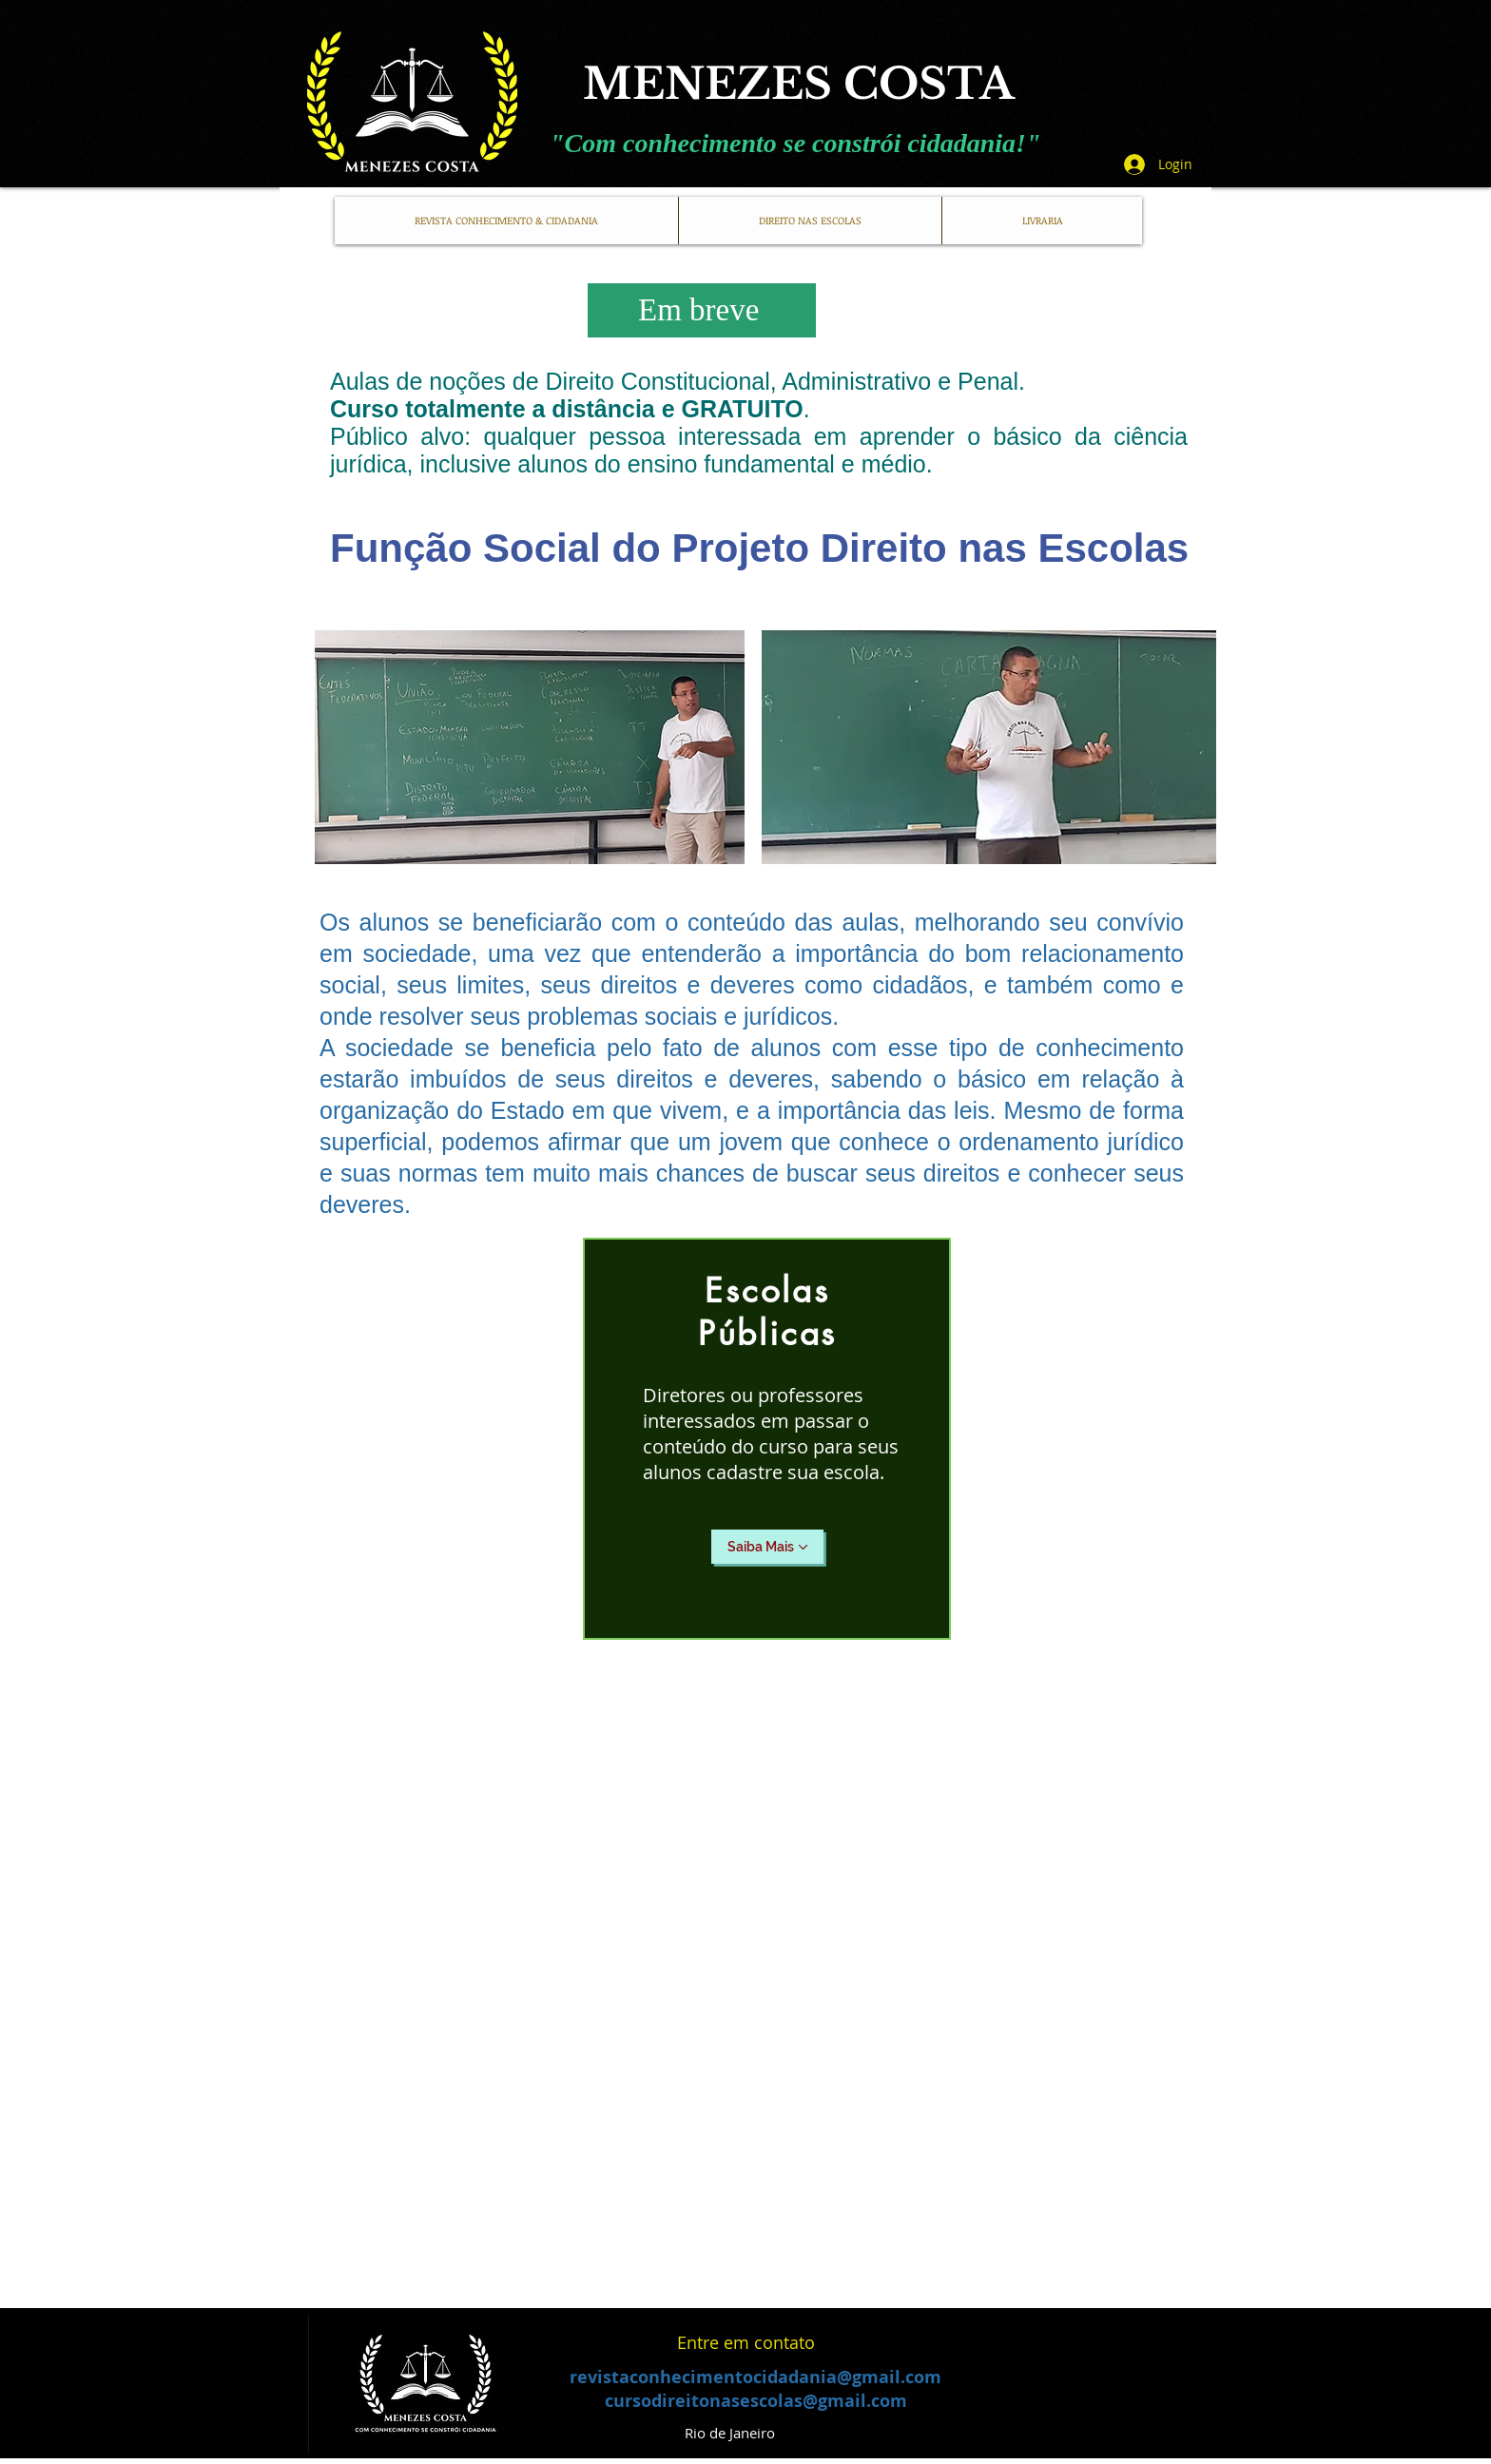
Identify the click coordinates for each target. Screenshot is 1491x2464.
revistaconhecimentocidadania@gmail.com (755, 2377)
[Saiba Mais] (767, 1547)
